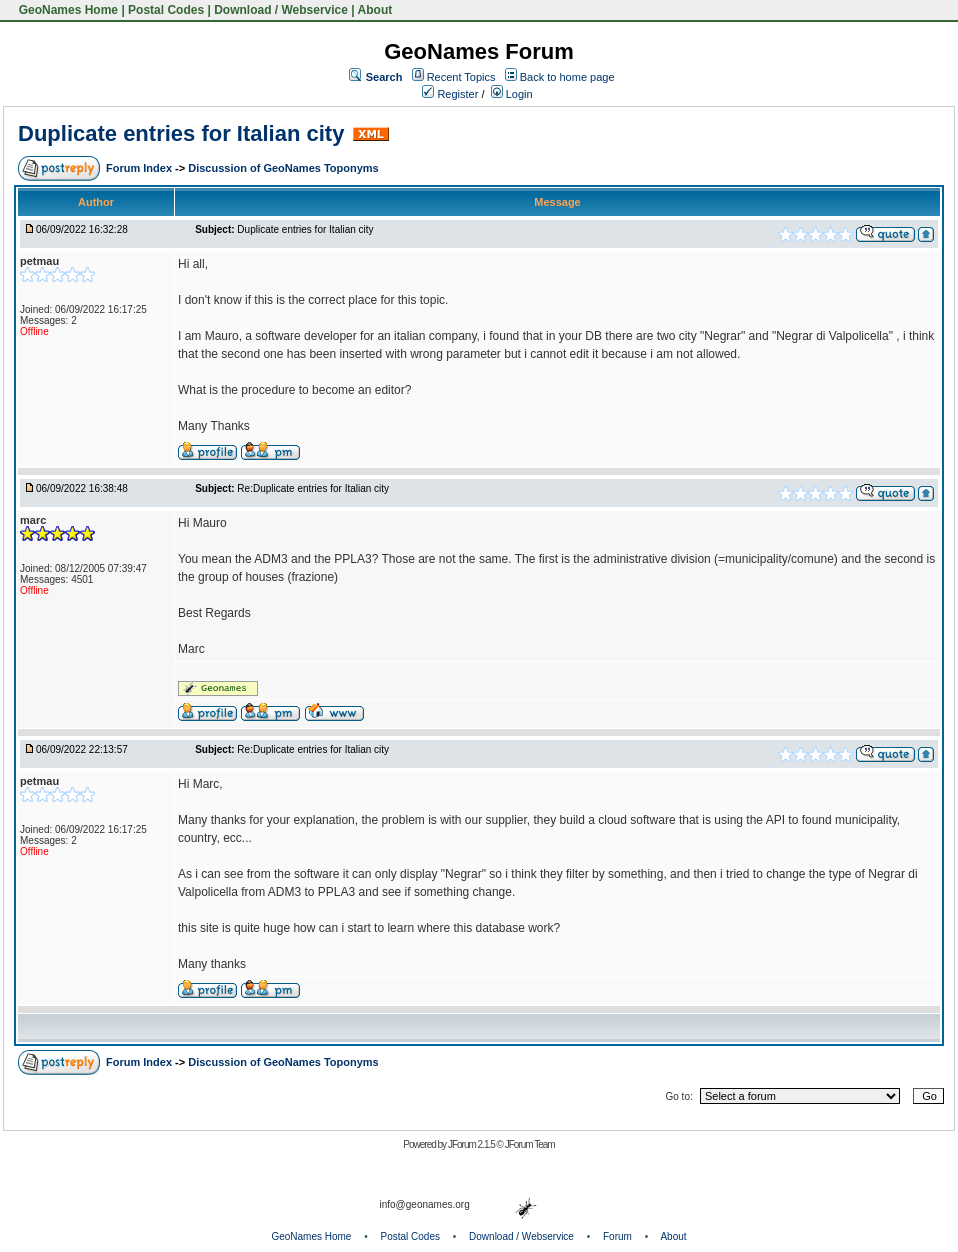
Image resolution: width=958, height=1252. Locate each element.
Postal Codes (166, 10)
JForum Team (530, 1144)
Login (512, 94)
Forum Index (140, 168)
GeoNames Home (66, 10)
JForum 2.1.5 (472, 1144)
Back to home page (567, 77)
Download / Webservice (281, 10)
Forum (617, 1236)
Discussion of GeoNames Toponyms (283, 168)
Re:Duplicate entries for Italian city (313, 488)
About (375, 10)
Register (450, 94)
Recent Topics (461, 77)
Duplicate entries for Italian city (181, 133)
